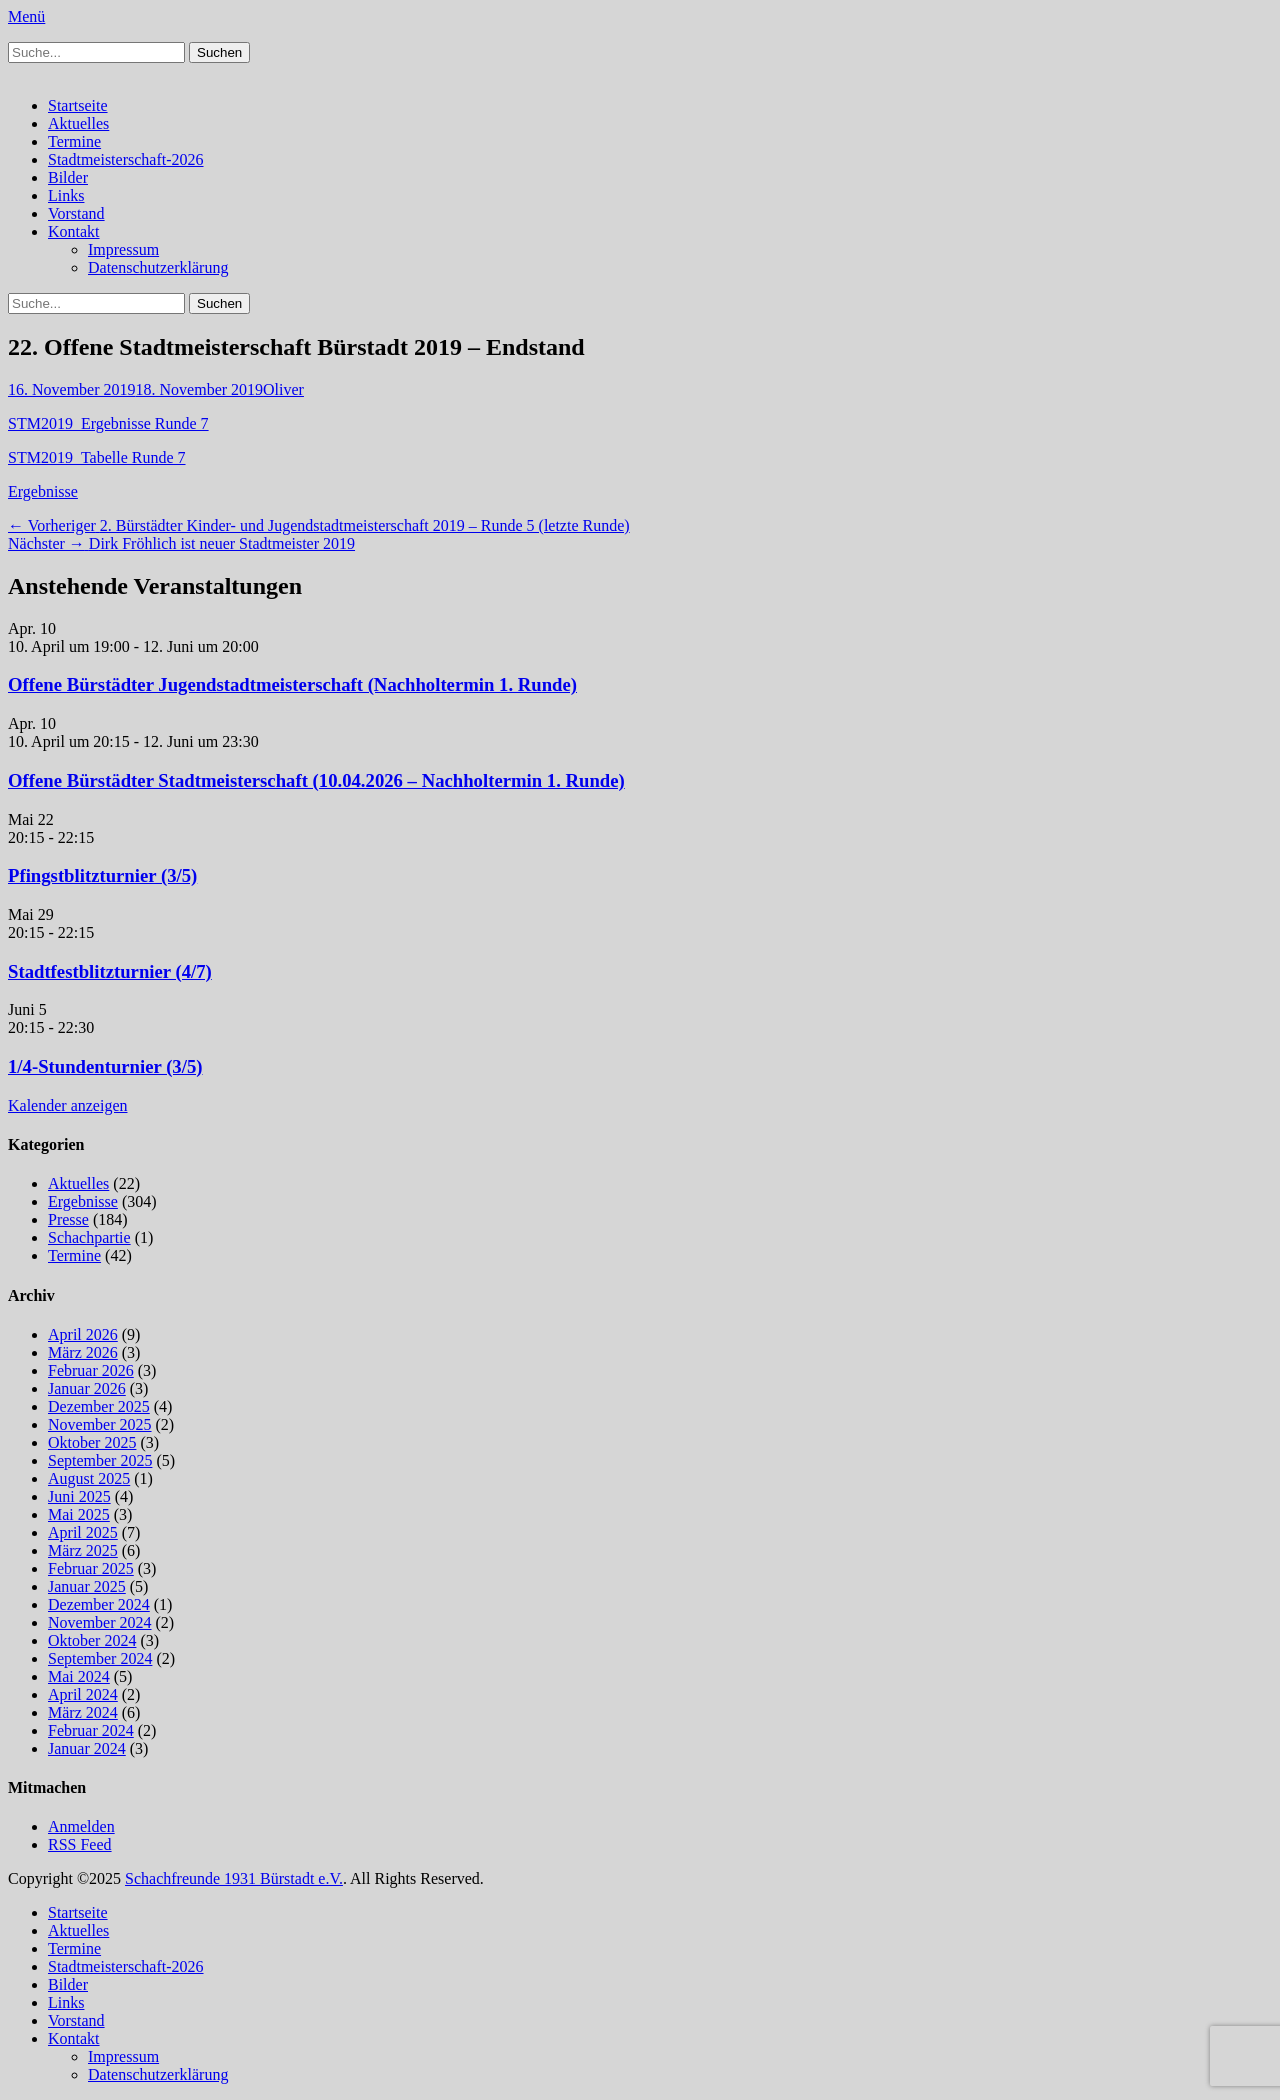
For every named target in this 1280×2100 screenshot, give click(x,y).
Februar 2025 (91, 1568)
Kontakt (74, 231)
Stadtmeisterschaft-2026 (126, 159)
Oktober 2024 (92, 1640)
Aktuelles (78, 123)
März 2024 (83, 1712)
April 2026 (83, 1334)
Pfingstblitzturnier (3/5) (102, 875)
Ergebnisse (43, 491)
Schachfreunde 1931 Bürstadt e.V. (234, 1878)
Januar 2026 (87, 1388)
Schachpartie (89, 1237)
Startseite (78, 105)
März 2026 (83, 1352)
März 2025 (83, 1550)
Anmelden (81, 1826)
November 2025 (100, 1424)
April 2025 (83, 1532)
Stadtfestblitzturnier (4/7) (110, 971)
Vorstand (76, 213)
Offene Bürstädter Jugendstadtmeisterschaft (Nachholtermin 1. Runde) (292, 684)
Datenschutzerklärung (158, 267)
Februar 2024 (91, 1730)
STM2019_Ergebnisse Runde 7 (108, 423)
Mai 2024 (79, 1676)
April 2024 (83, 1694)
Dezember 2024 (99, 1604)
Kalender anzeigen (67, 1105)
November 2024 (100, 1622)
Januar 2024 (87, 1748)
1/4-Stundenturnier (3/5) (105, 1066)
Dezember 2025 (99, 1406)
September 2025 (100, 1460)
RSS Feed (80, 1844)
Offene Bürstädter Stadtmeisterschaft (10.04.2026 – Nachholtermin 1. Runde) (316, 780)
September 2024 (100, 1658)
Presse (68, 1219)
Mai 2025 (79, 1514)
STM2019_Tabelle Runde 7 (97, 457)
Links (66, 195)
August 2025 (89, 1478)
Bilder (68, 177)
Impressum (123, 249)
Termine (74, 141)
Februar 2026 (91, 1370)
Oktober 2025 (92, 1442)
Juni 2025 (79, 1496)
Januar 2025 (87, 1586)
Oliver (283, 389)
